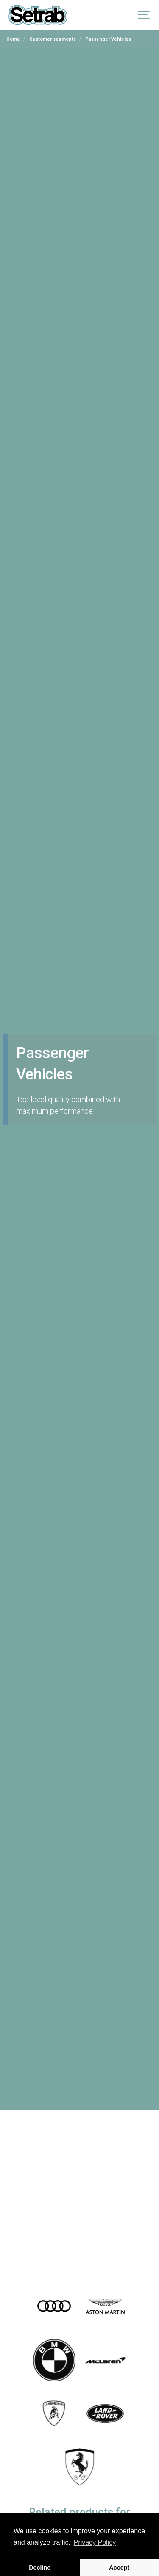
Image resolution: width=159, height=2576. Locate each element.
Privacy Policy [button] (95, 2542)
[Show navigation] (144, 15)
